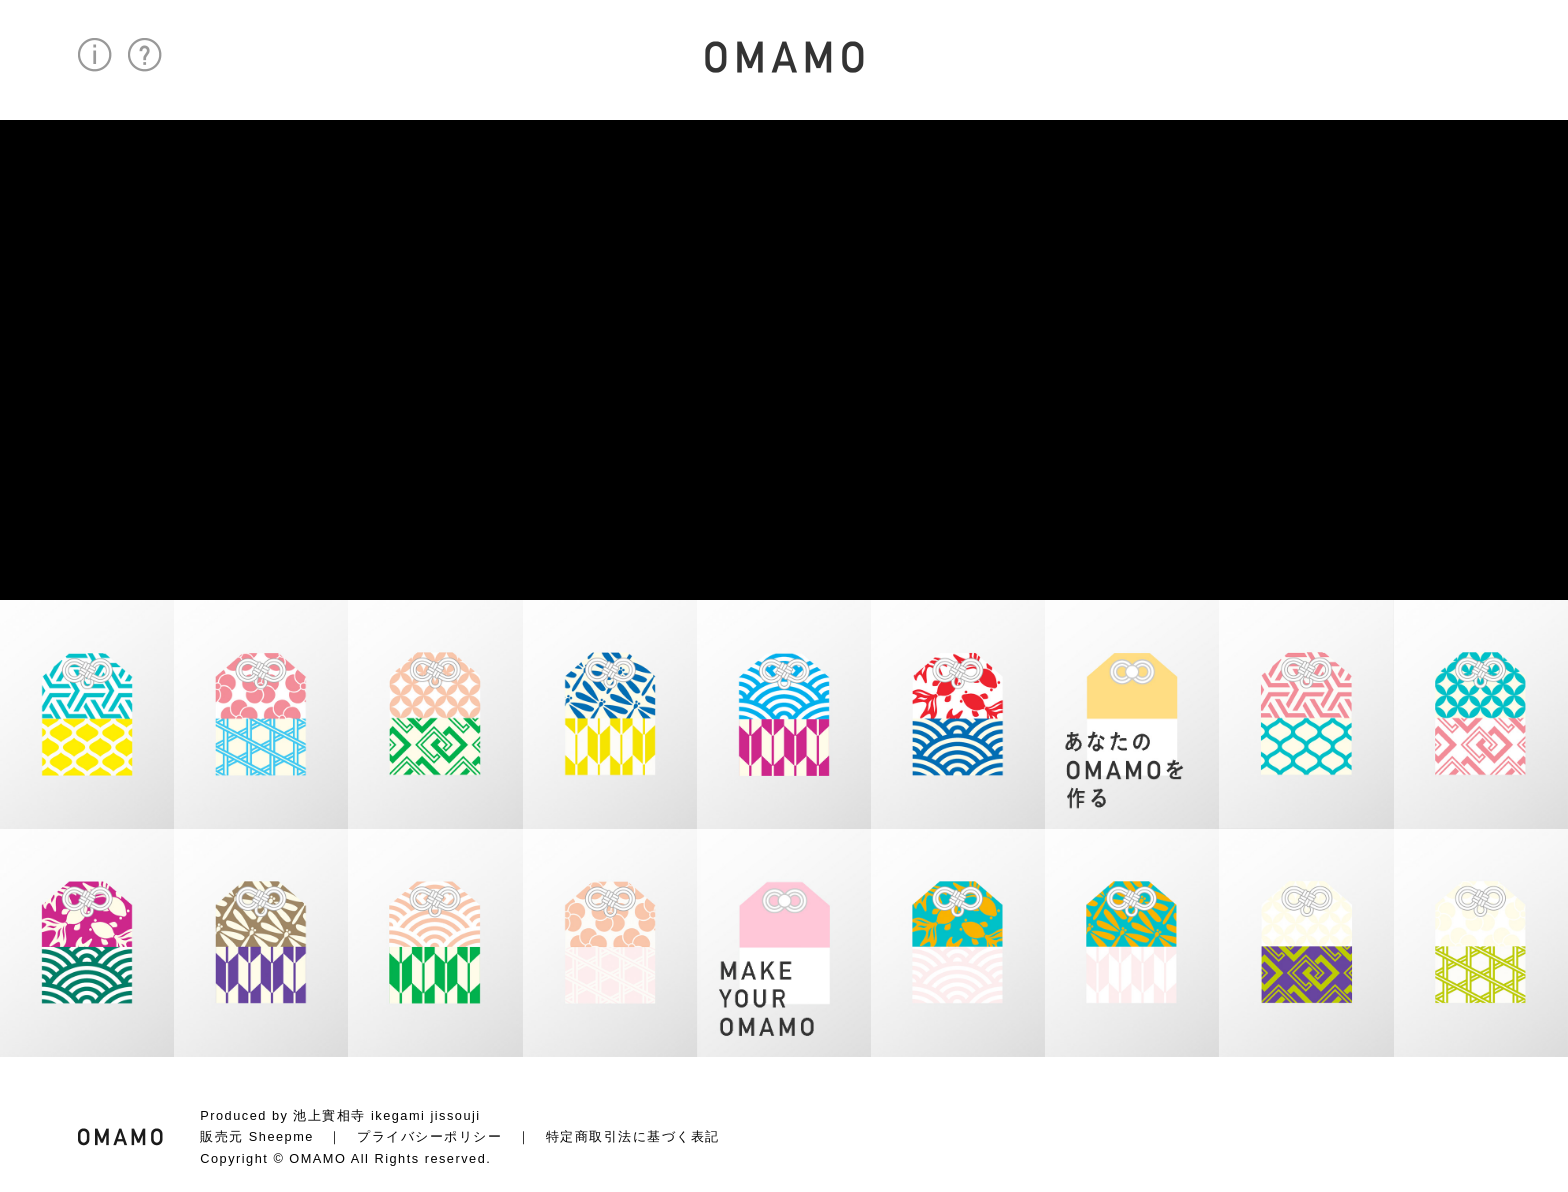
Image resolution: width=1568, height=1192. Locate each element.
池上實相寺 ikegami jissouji (386, 1115)
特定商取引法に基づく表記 (633, 1136)
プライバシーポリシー (429, 1136)
